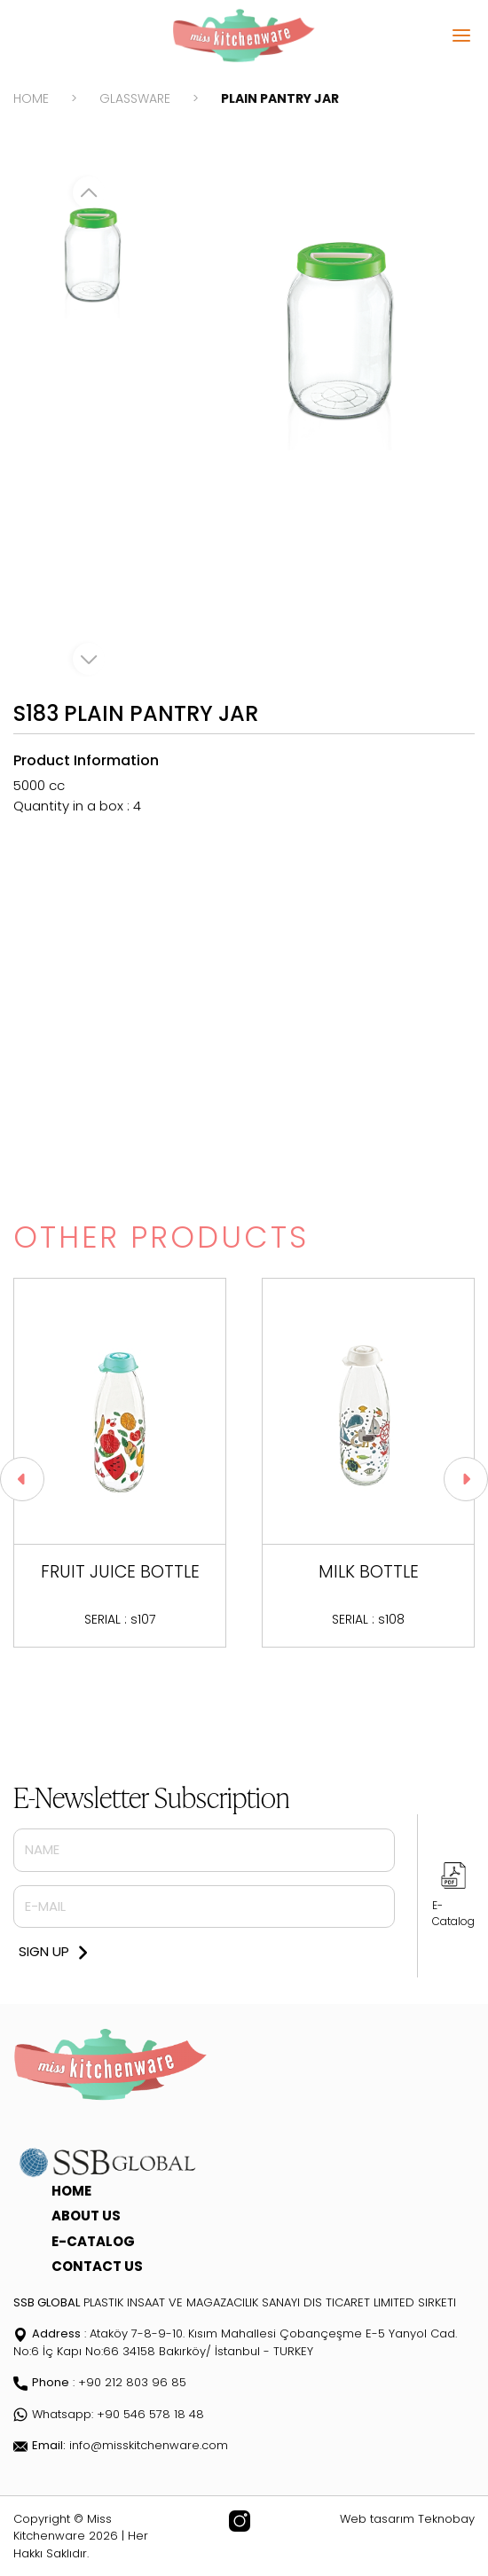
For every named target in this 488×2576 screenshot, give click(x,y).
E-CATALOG (93, 2241)
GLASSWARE (134, 98)
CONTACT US (97, 2266)
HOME (31, 98)
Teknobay (446, 2518)
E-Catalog (453, 1913)
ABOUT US (86, 2215)
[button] (466, 1479)
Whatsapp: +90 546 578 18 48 (108, 2414)
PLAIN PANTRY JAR (280, 98)
